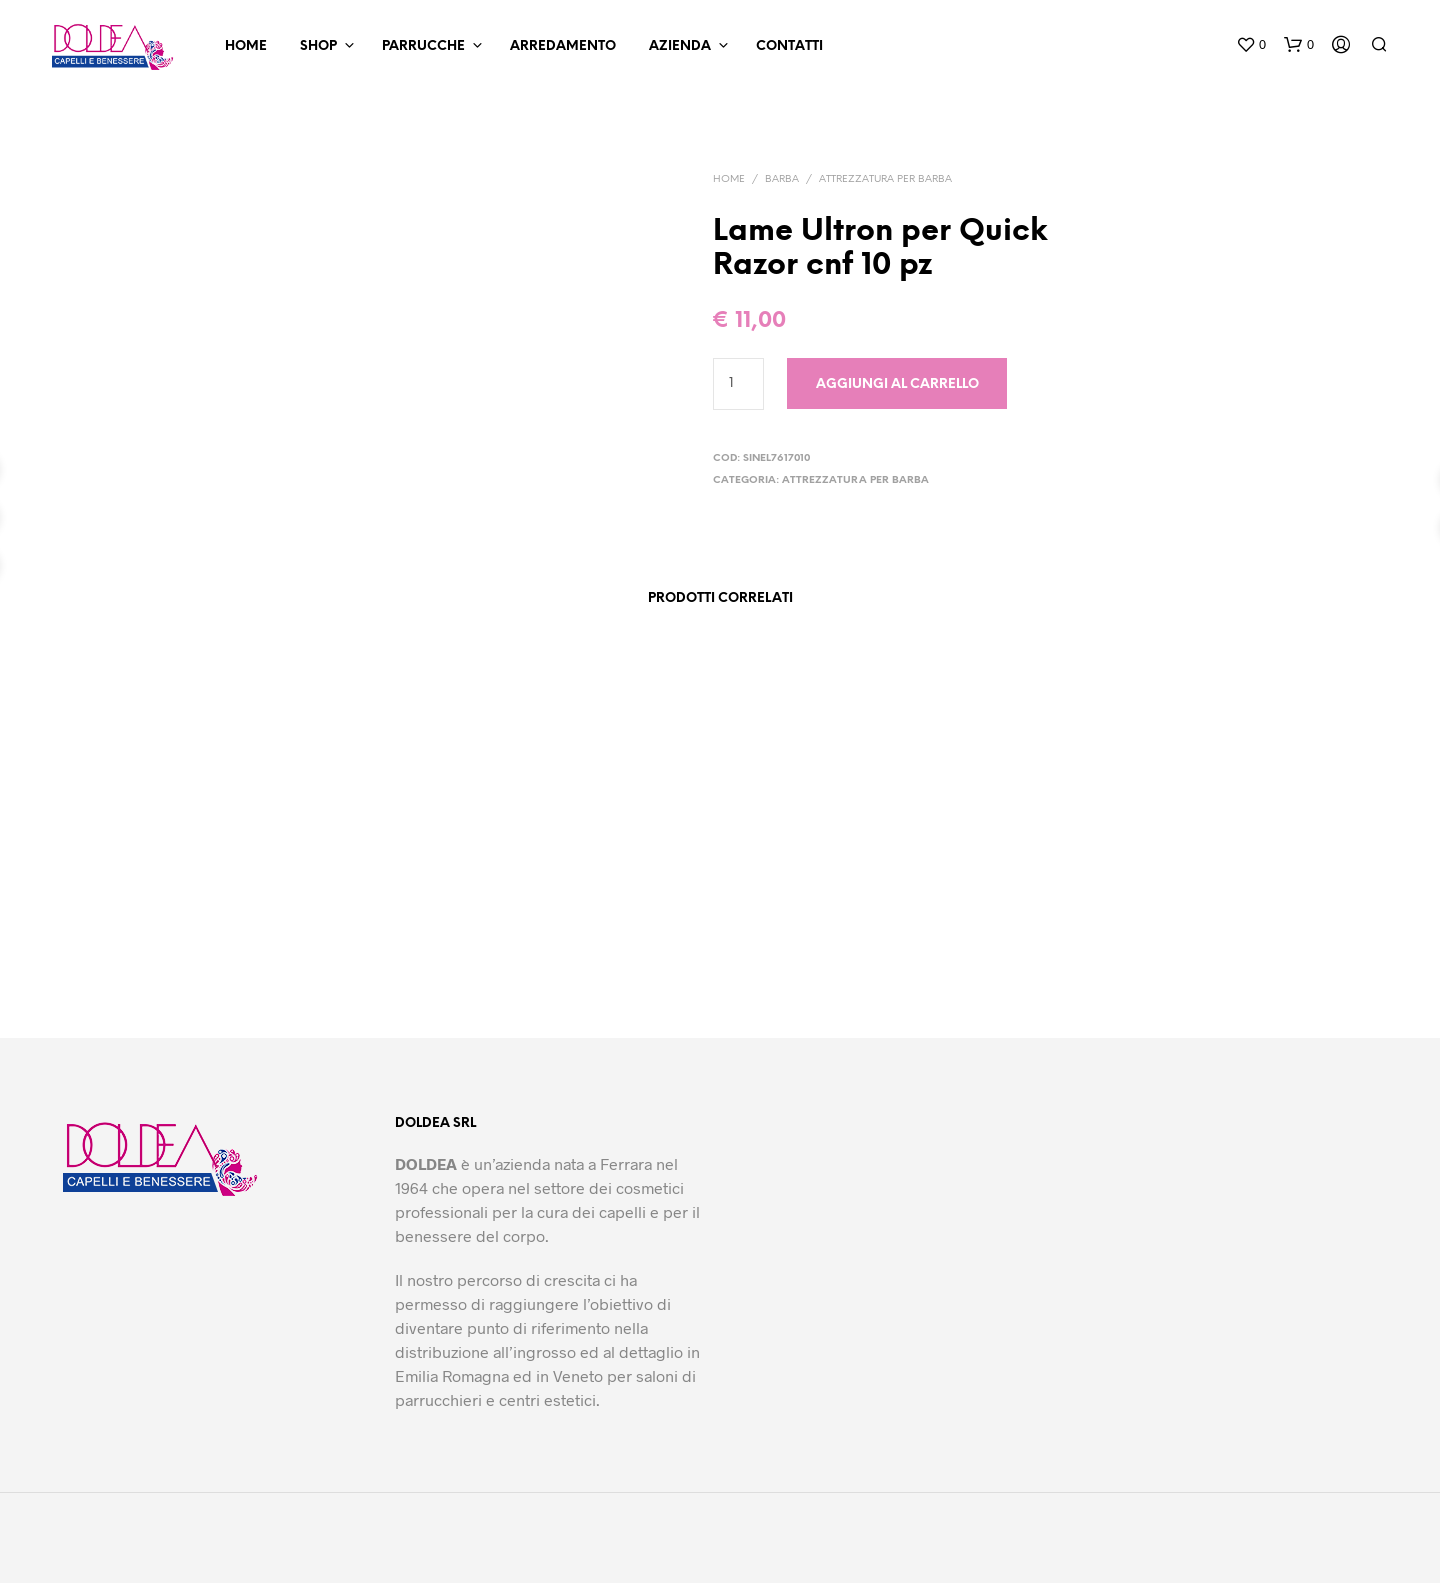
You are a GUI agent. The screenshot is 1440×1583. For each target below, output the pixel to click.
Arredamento (563, 46)
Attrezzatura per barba (885, 179)
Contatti (789, 46)
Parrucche (423, 46)
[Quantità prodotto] (738, 384)
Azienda (680, 46)
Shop (318, 46)
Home (246, 46)
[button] (1251, 45)
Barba (782, 179)
